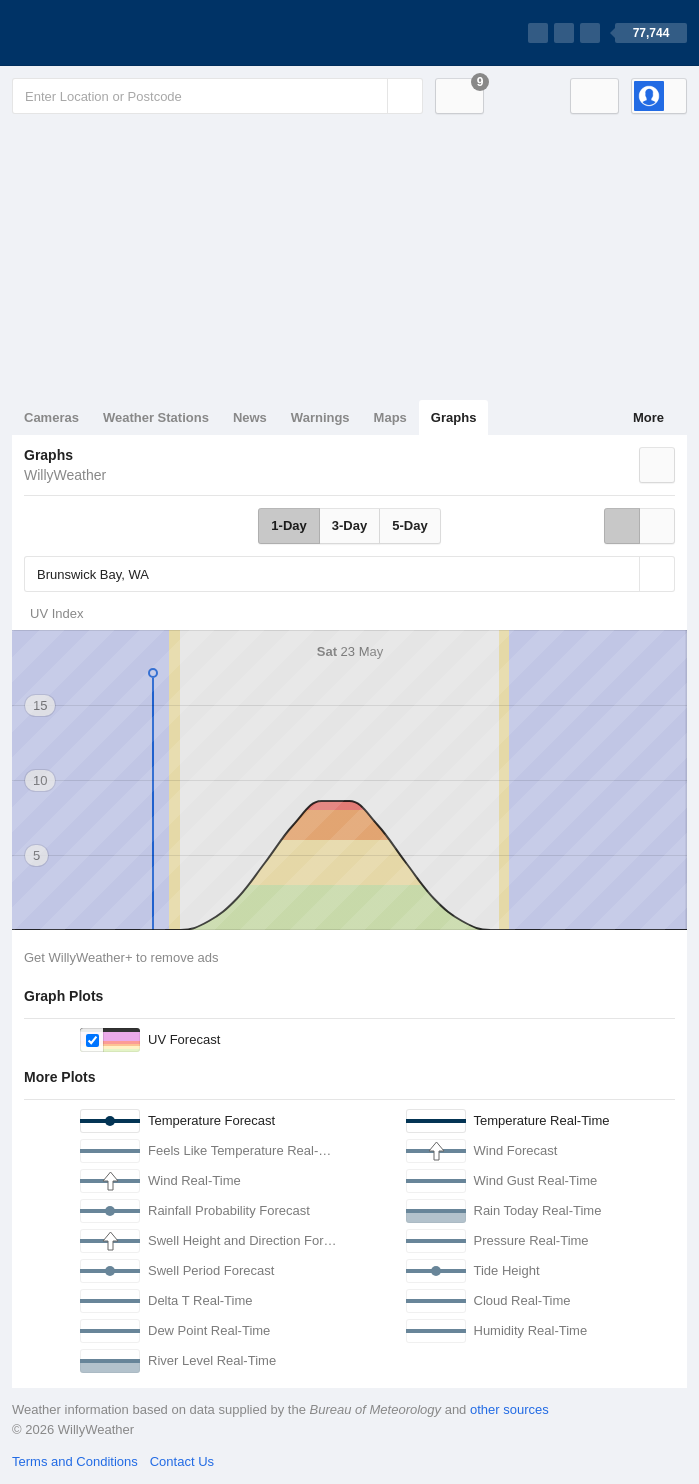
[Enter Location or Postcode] (217, 96)
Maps (390, 417)
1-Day (288, 525)
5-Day (409, 525)
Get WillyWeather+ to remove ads (121, 957)
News (250, 417)
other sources (509, 1409)
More (648, 417)
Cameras (51, 417)
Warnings (320, 417)
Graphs (454, 417)
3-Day (349, 525)
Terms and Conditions (75, 1461)
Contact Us (182, 1461)
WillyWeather (65, 475)
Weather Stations (156, 417)
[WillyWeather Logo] (106, 33)
